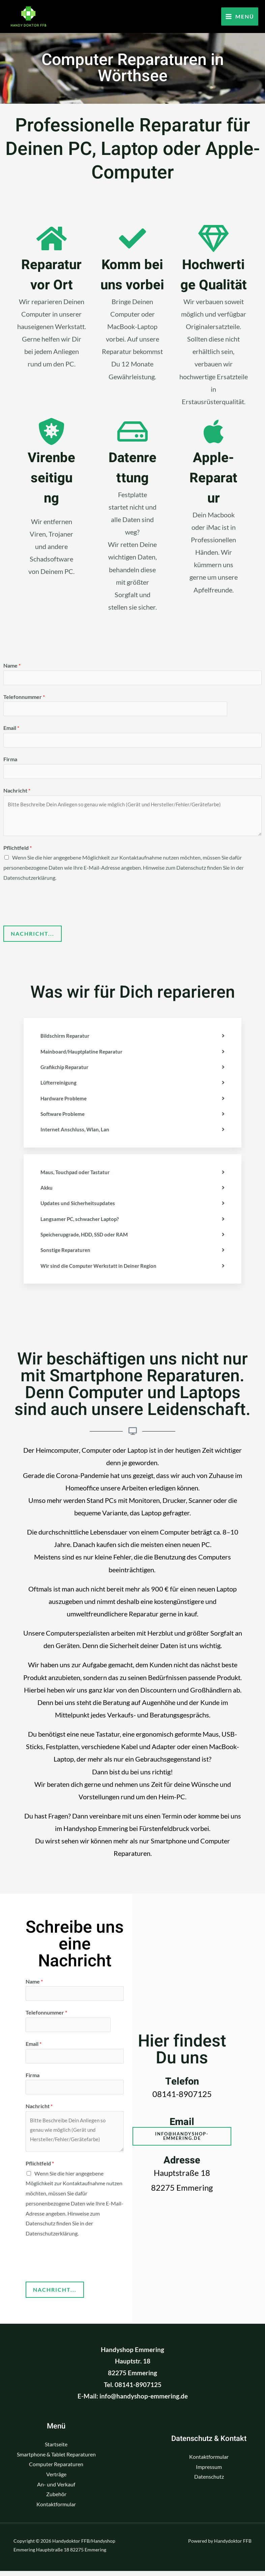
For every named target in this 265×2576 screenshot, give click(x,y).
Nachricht (16, 793)
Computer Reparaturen (56, 2469)
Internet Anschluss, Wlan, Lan (76, 1131)
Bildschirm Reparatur (65, 1038)
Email (11, 729)
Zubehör (56, 2499)
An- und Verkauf (56, 2489)
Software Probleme (64, 1116)
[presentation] (54, 905)
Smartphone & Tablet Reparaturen (56, 2459)
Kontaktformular (56, 2509)
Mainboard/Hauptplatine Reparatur (83, 1054)
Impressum (209, 2472)
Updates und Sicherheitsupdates (79, 1204)
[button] (181, 2140)
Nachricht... (32, 936)
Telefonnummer (24, 697)
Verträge (56, 2479)
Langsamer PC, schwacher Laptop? (81, 1220)
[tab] (132, 1038)
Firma (10, 761)
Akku (46, 1189)
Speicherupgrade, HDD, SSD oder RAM (87, 1235)
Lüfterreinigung (59, 1085)
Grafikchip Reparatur (66, 1069)
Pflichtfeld (17, 850)
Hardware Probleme (65, 1100)
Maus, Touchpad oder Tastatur (76, 1173)
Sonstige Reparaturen (66, 1251)
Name (12, 665)
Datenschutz (209, 2481)
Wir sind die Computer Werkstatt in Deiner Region (101, 1266)
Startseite (56, 2449)
